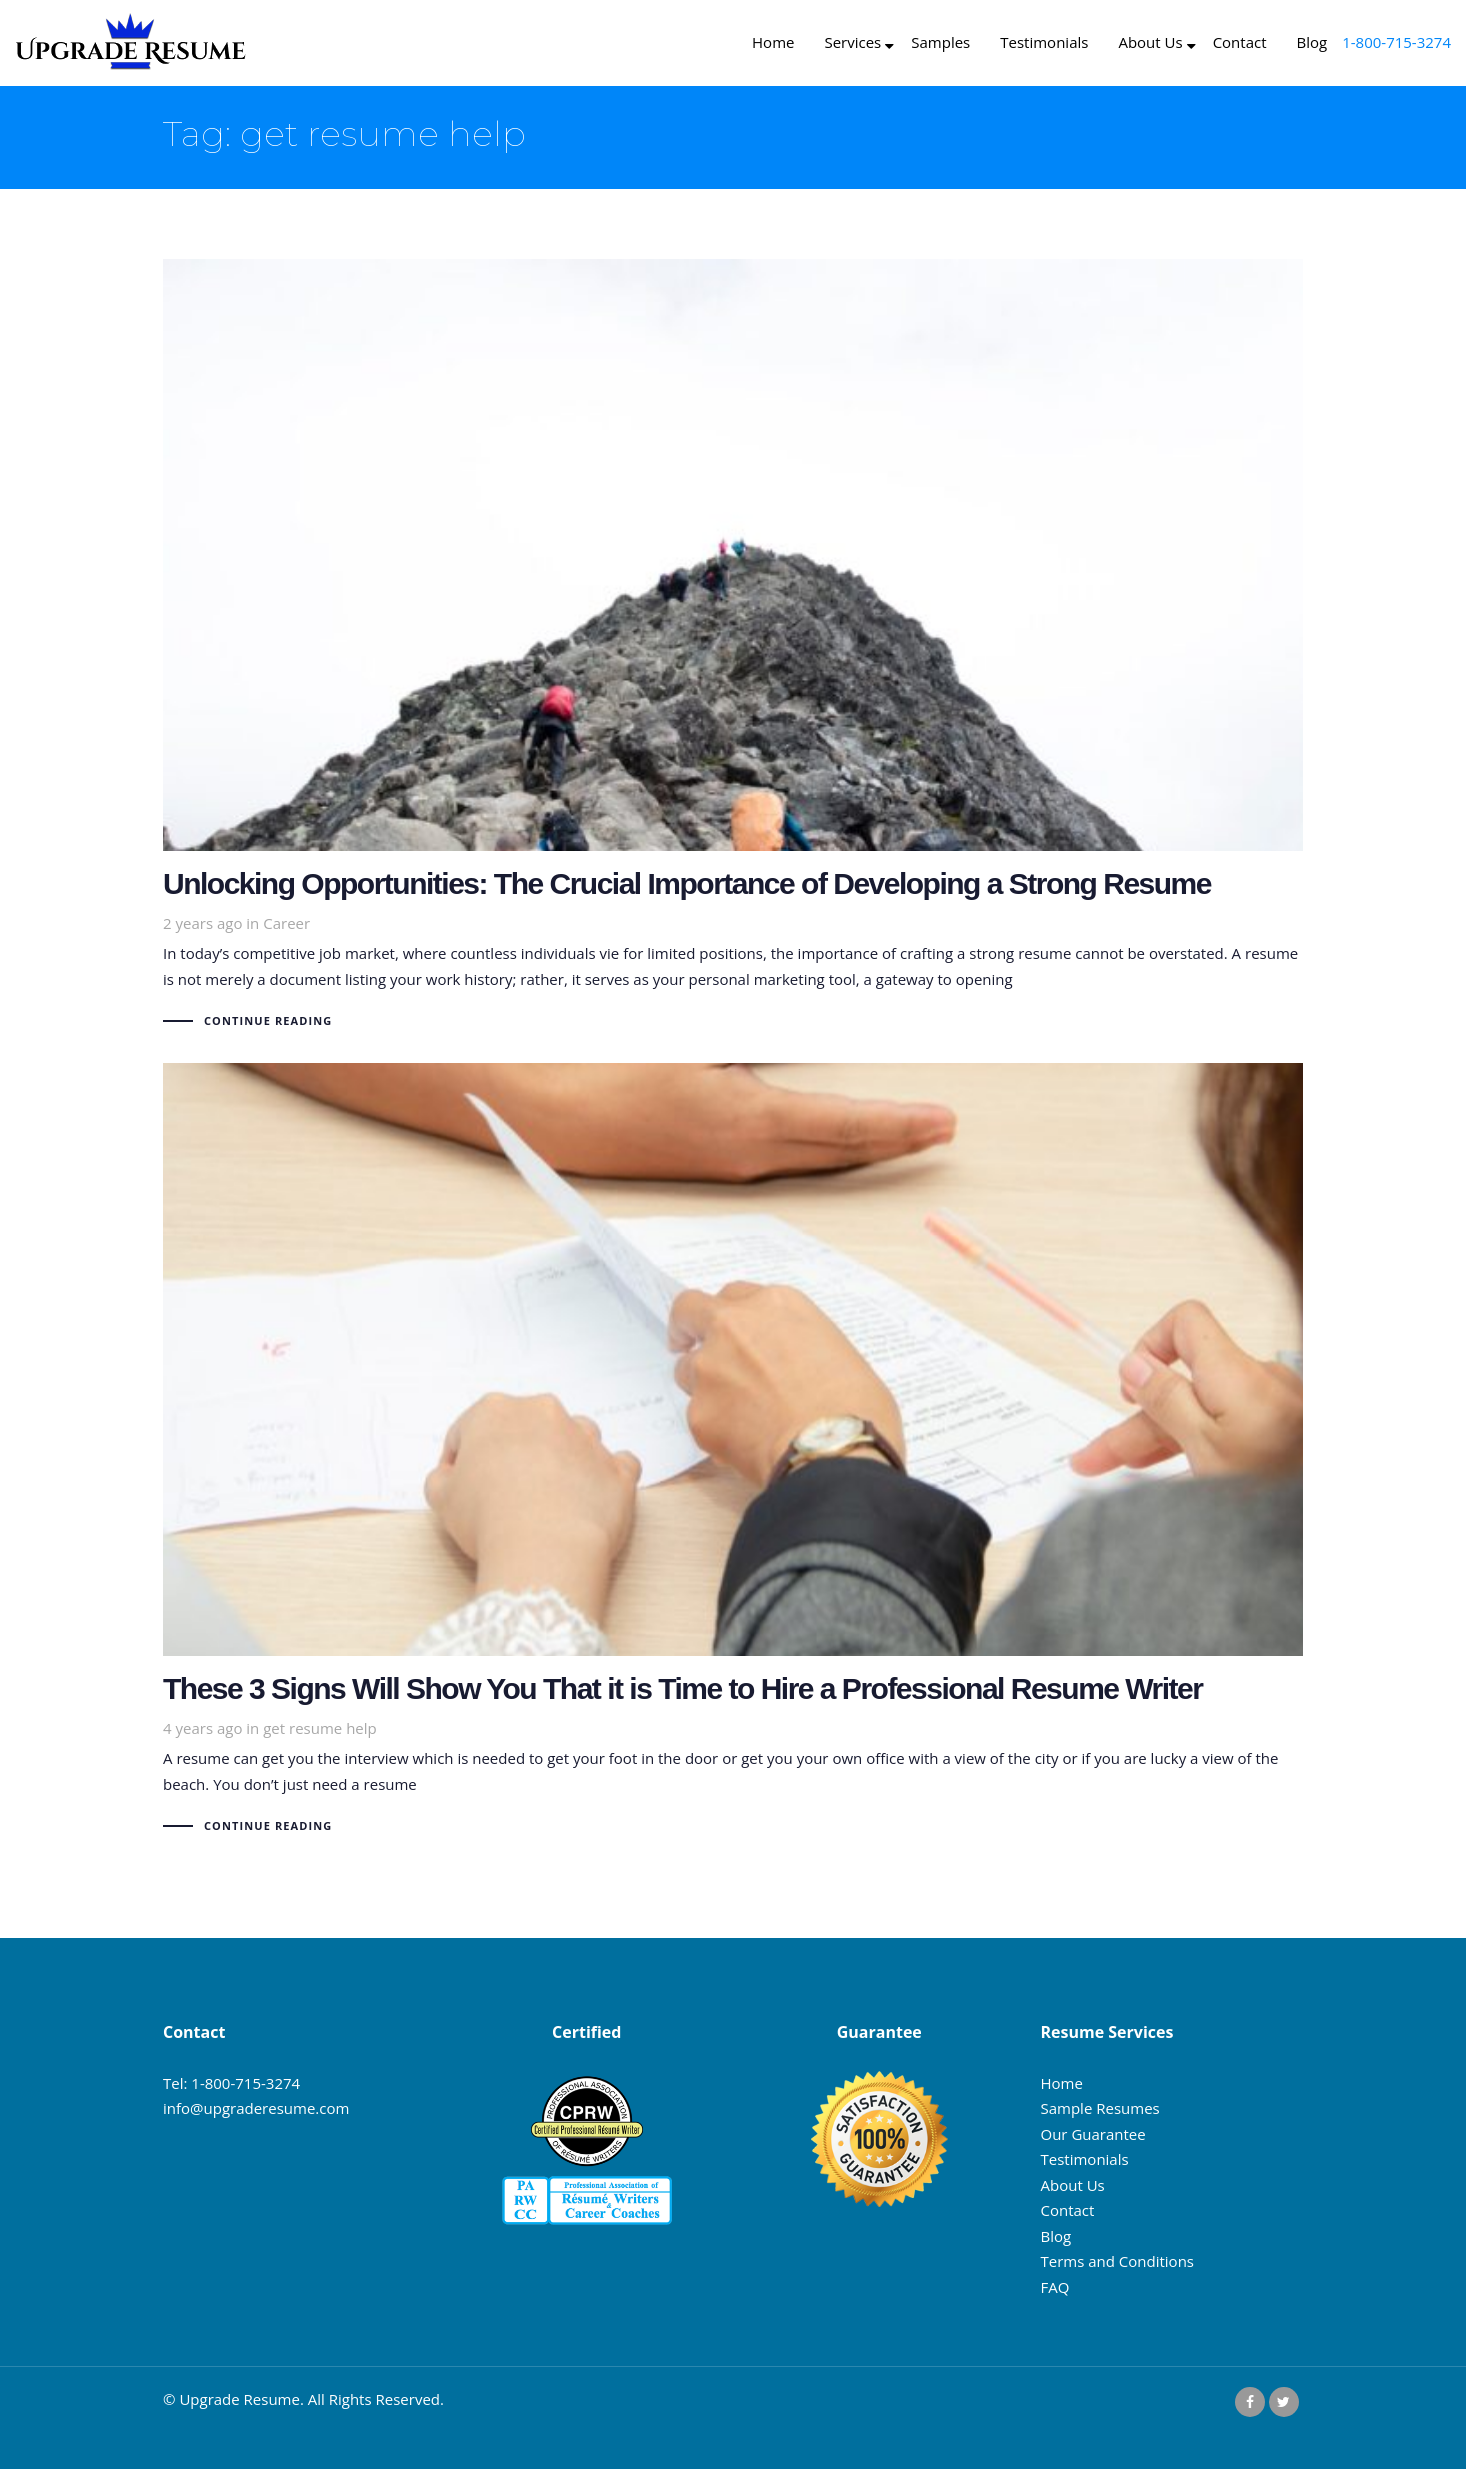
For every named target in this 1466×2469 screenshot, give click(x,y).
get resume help (320, 1728)
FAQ (1055, 2287)
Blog (1056, 2236)
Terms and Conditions (1118, 2261)
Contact (1068, 2210)
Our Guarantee (1093, 2134)
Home (1062, 2083)
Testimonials (1085, 2159)
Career (286, 923)
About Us (1073, 2185)
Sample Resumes (1100, 2108)
